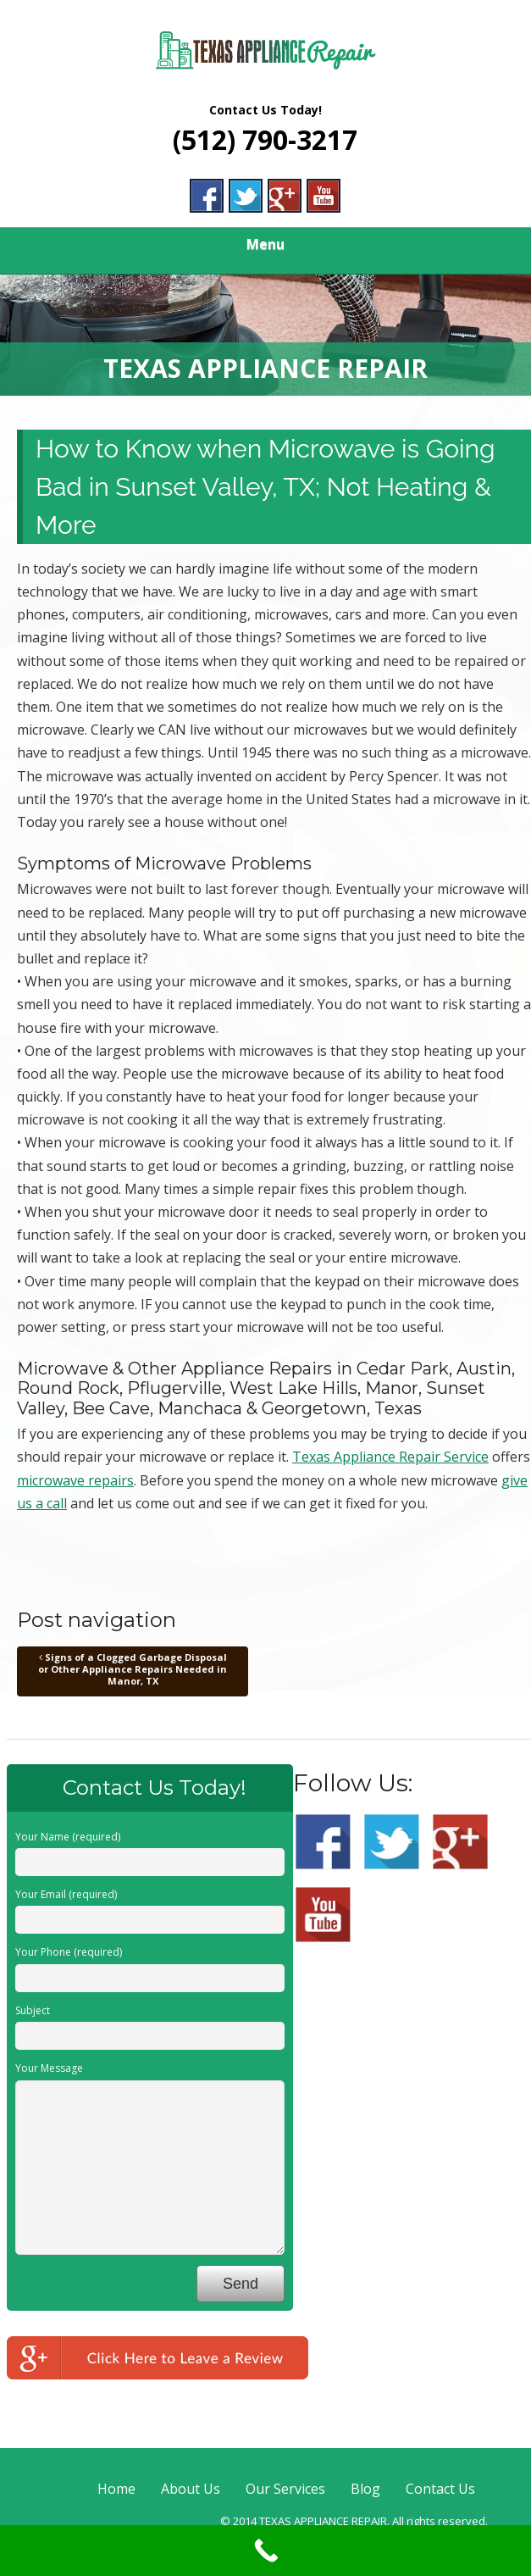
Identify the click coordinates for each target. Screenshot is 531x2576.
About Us (190, 2488)
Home (116, 2488)
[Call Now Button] (265, 2550)
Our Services (285, 2488)
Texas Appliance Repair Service (390, 1456)
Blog (365, 2488)
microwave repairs (75, 1480)
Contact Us (440, 2488)
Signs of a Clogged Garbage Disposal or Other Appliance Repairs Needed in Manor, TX (132, 1669)
